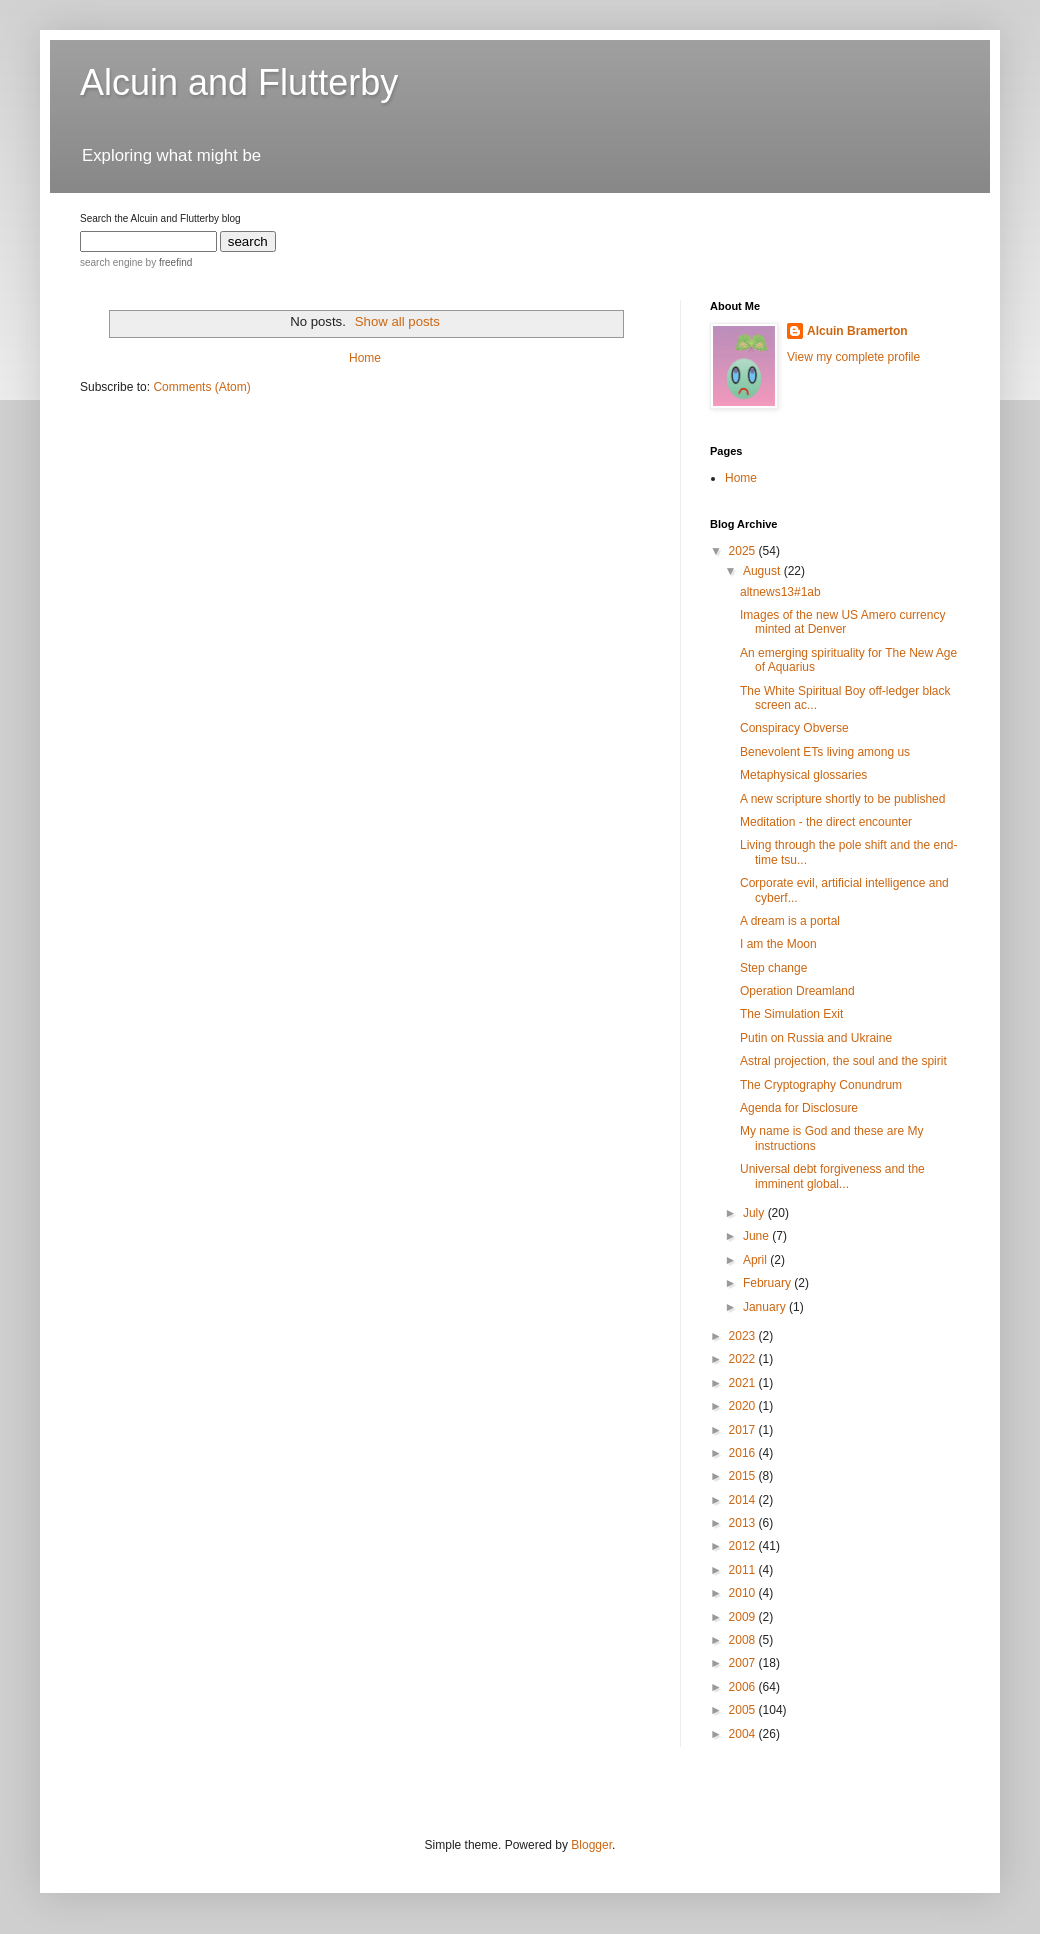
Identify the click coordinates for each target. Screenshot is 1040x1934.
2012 (744, 1546)
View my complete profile (853, 357)
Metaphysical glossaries (803, 775)
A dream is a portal (790, 921)
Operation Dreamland (797, 991)
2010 (744, 1593)
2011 (744, 1570)
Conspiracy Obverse (794, 728)
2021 (744, 1383)
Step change (773, 968)
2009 (744, 1617)
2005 (744, 1710)
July (755, 1213)
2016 (744, 1453)
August (763, 571)
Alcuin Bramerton (857, 331)
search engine (111, 262)
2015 (744, 1476)
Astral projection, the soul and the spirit (843, 1061)
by (167, 262)
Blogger (591, 1845)
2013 (744, 1523)
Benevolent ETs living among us (825, 752)
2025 (744, 551)
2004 (744, 1734)
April (756, 1260)
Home (365, 358)
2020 (744, 1406)
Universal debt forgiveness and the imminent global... (832, 1176)
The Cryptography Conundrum (821, 1085)
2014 (744, 1500)
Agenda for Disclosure (799, 1108)
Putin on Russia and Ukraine (816, 1038)
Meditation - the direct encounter (826, 822)
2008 (744, 1640)
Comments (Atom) (201, 387)
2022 (744, 1359)
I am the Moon (778, 944)
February (768, 1283)
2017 (744, 1430)
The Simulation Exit (791, 1014)
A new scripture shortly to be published (842, 799)
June (757, 1236)
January (766, 1307)
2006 (744, 1687)
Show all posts (397, 321)
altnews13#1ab (780, 592)
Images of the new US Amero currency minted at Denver (842, 622)
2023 (744, 1336)
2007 (744, 1663)
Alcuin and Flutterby (239, 82)
